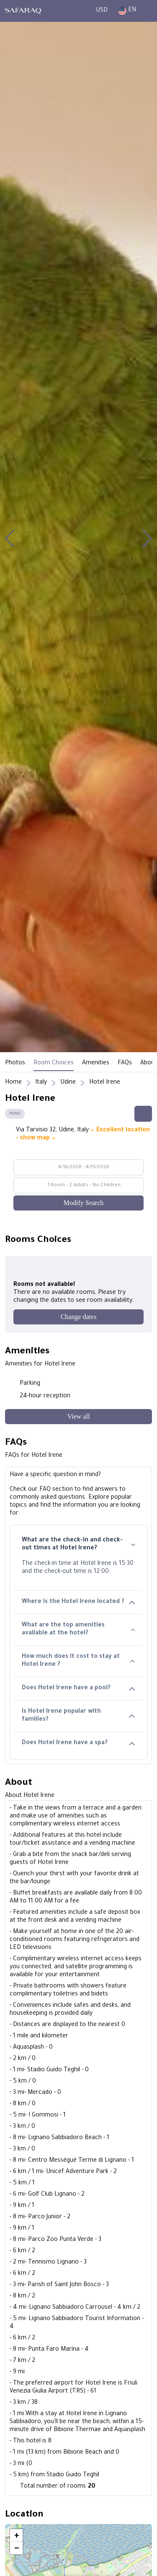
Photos (15, 1063)
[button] (9, 538)
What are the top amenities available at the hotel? (78, 1629)
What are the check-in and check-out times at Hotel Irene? (78, 1544)
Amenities (95, 1063)
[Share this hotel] (143, 1114)
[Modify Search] (78, 1203)
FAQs (125, 1063)
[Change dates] (78, 1316)
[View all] (78, 1416)
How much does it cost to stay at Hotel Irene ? (78, 1661)
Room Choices (53, 1063)
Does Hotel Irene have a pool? (78, 1688)
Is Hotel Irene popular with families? (78, 1716)
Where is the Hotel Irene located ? (78, 1602)
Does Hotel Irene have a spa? (78, 1743)
